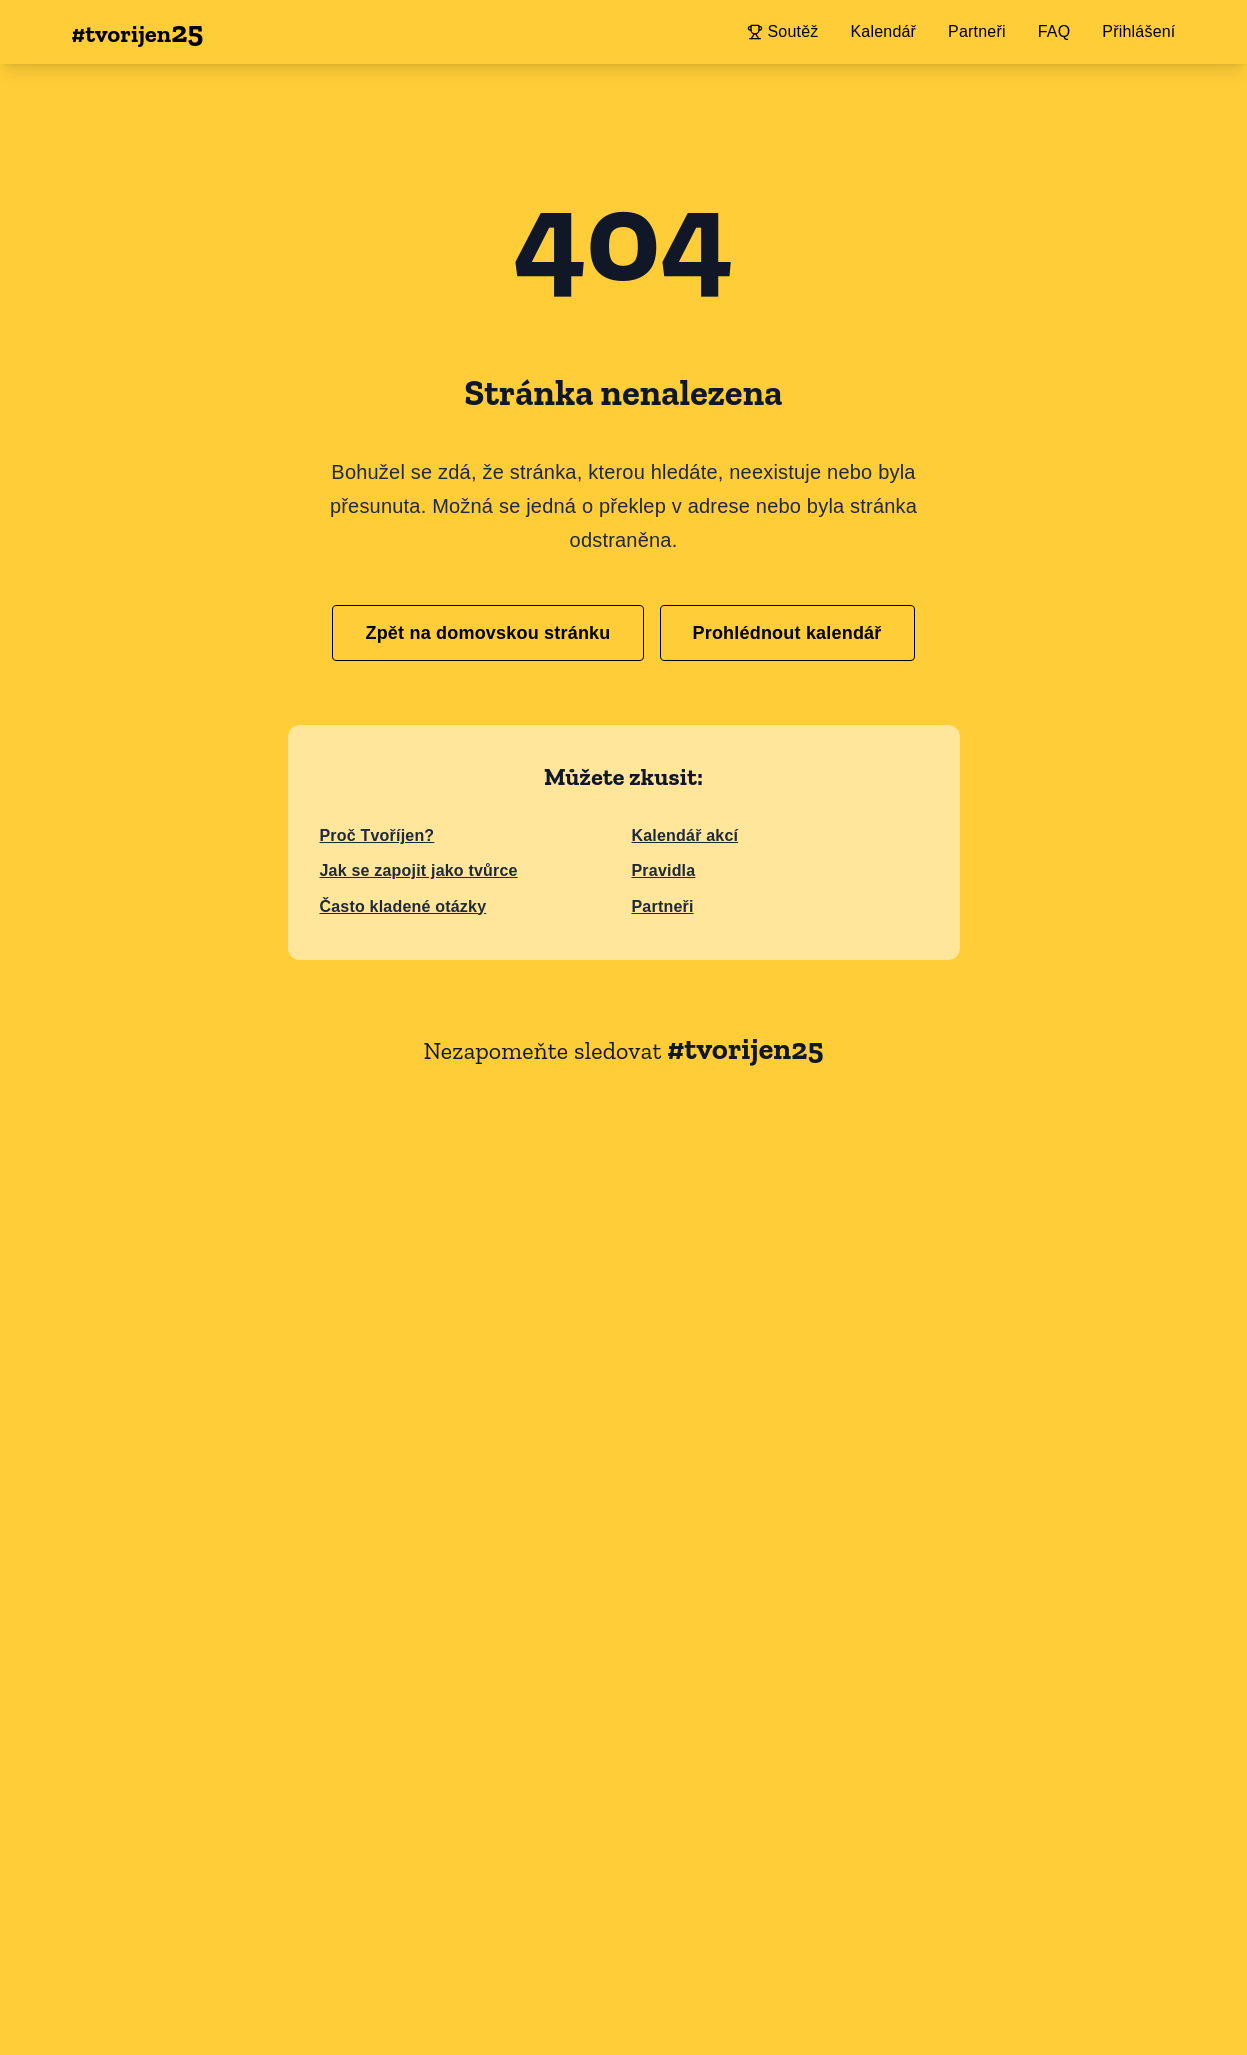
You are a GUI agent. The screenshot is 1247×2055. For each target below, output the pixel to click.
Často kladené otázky (403, 906)
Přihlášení (1138, 31)
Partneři (663, 906)
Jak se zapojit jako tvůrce (419, 870)
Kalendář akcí (685, 835)
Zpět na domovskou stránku (487, 633)
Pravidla (664, 870)
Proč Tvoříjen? (377, 835)
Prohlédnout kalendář (787, 633)
